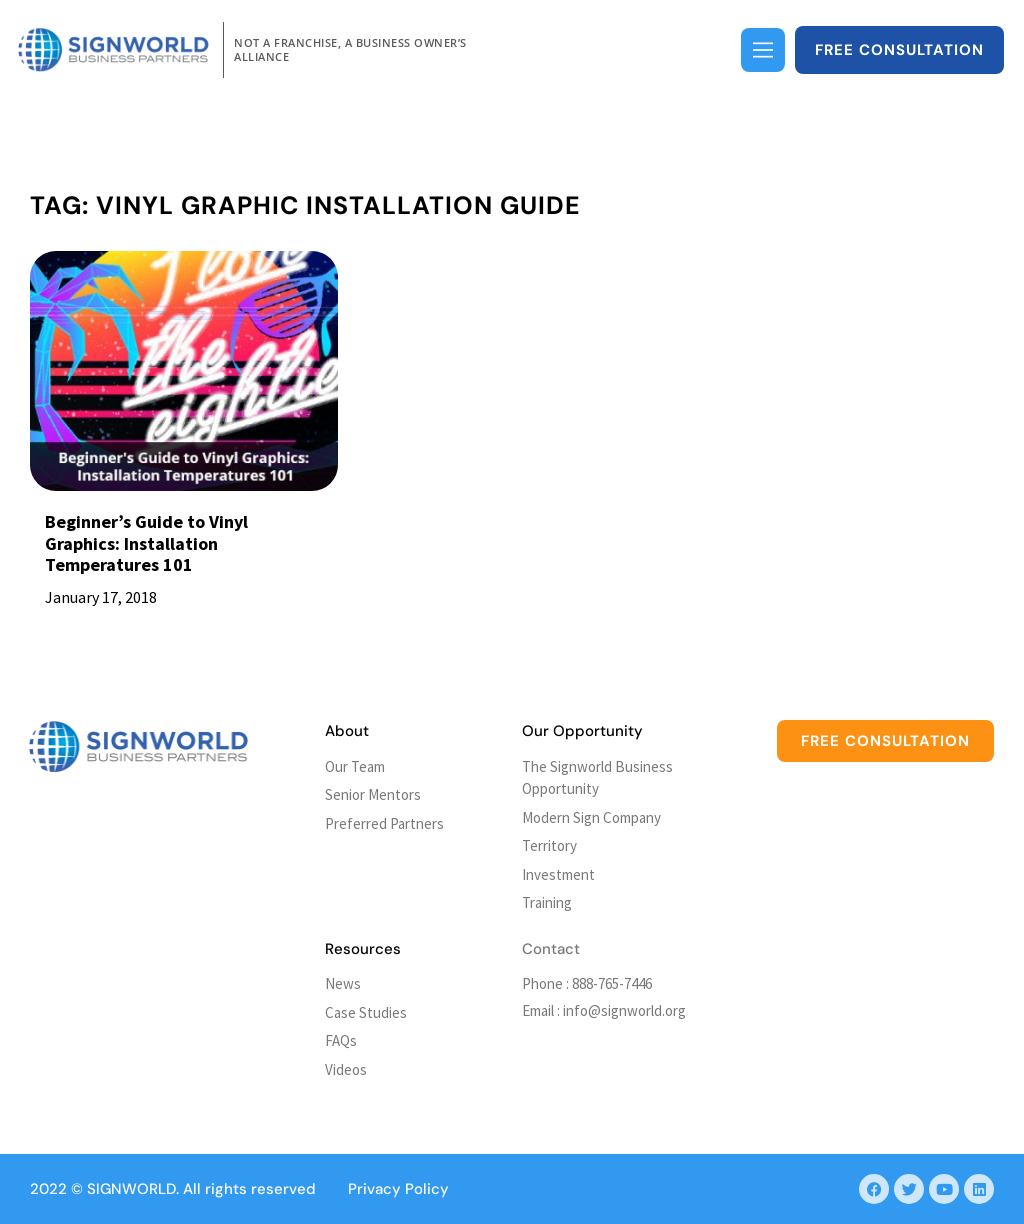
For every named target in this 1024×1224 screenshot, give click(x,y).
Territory (549, 845)
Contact (551, 949)
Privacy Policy (398, 1189)
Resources (363, 949)
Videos (346, 1069)
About (347, 731)
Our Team (355, 766)
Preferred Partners (384, 823)
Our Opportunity (582, 731)
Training (547, 902)
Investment (558, 874)
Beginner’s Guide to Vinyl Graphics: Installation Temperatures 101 (146, 543)
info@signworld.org (624, 1010)
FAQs (341, 1040)
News (343, 983)
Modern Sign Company (591, 817)
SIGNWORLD (131, 1189)
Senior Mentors (373, 794)
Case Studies (366, 1012)
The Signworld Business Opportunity (597, 778)
